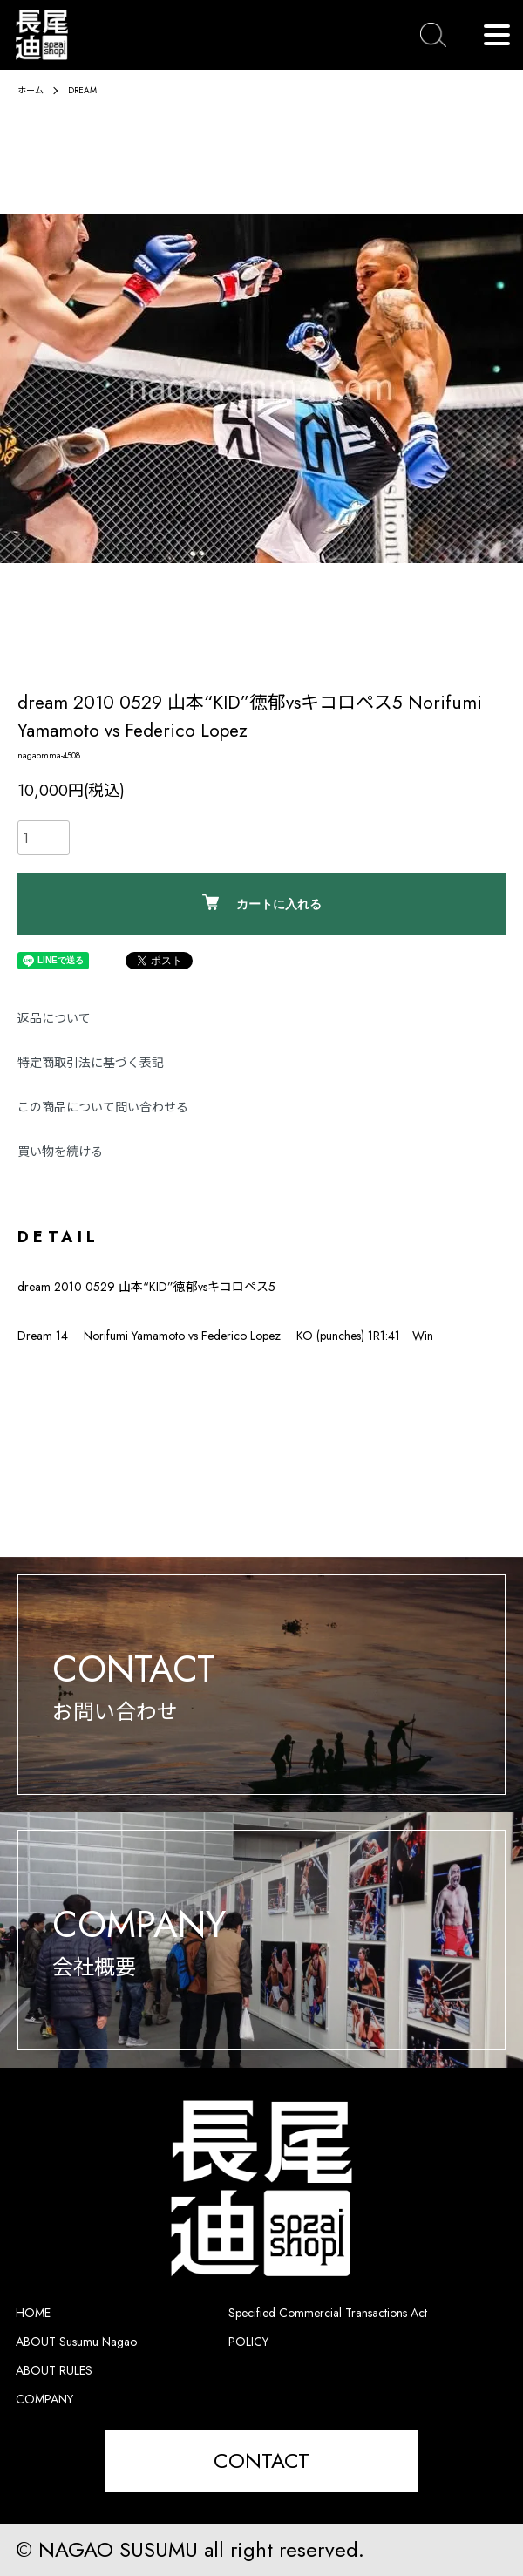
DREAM (82, 90)
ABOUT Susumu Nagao (76, 2341)
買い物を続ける (60, 1151)
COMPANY (44, 2399)
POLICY (248, 2341)
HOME (33, 2312)
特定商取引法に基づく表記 (90, 1062)
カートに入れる (262, 902)
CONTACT (261, 2460)
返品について (54, 1018)
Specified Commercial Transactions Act (327, 2312)
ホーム (30, 90)
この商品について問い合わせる (102, 1107)
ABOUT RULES (54, 2370)
